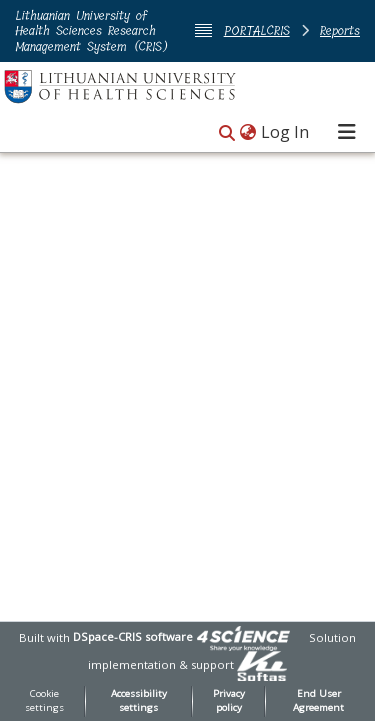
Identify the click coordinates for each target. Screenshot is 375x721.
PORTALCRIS (257, 30)
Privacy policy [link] (229, 701)
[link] (243, 636)
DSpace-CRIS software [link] (133, 636)
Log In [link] (286, 132)
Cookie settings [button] (44, 701)
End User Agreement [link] (318, 701)
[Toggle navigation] (347, 132)
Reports (340, 30)
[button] (227, 133)
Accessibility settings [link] (139, 701)
